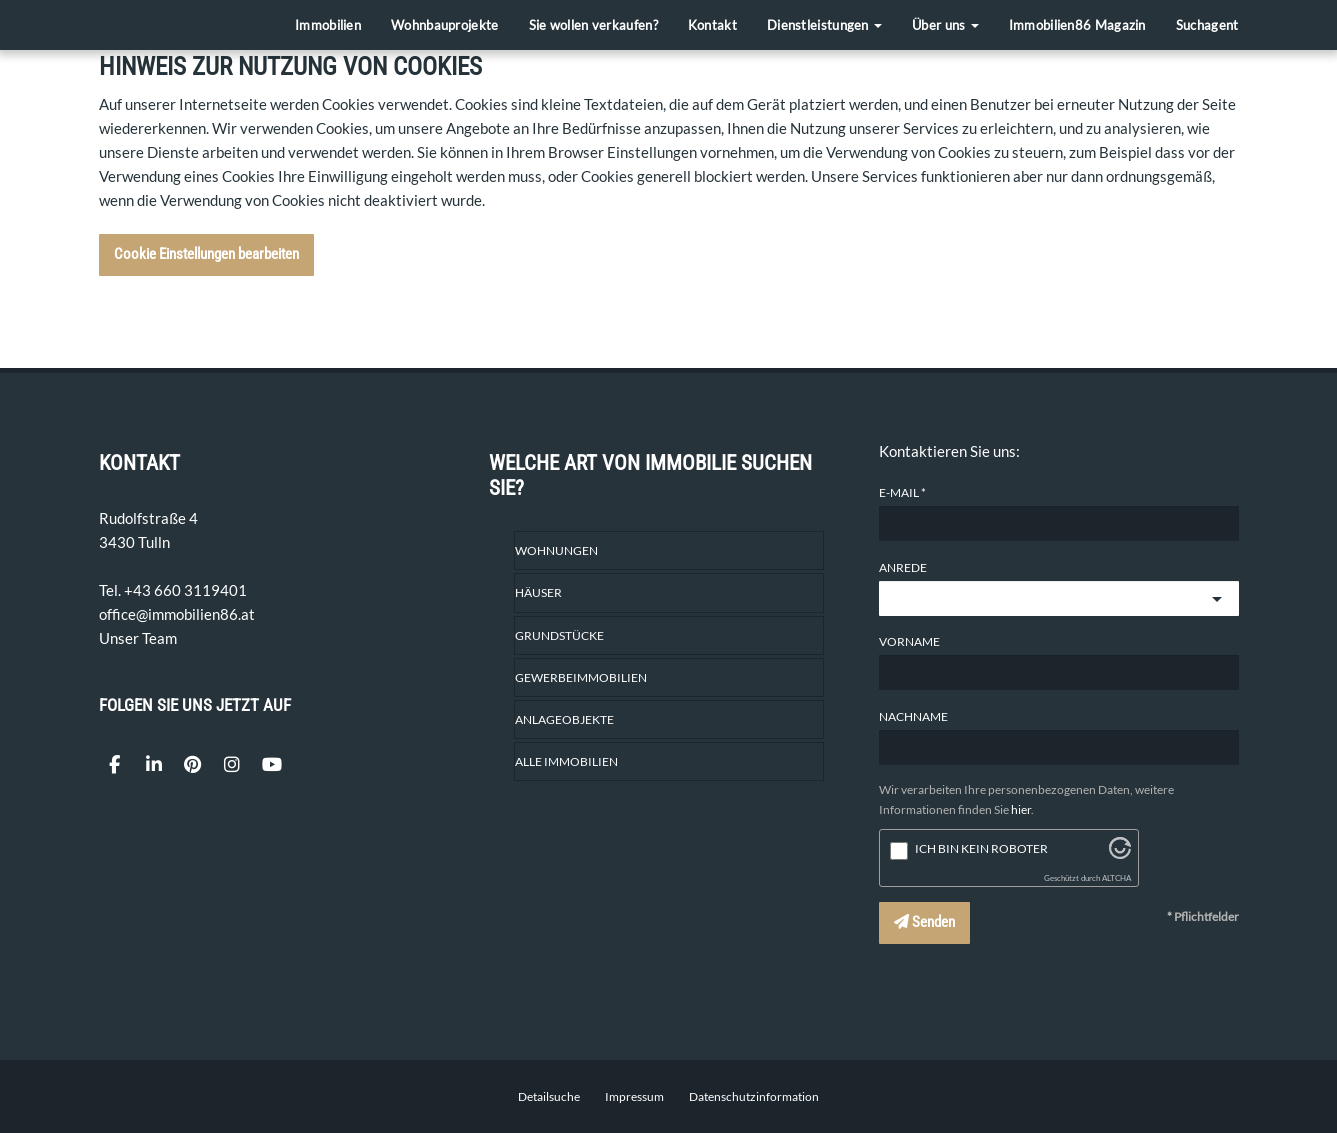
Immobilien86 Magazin (1077, 25)
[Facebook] (115, 765)
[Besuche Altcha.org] (1120, 853)
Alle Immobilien (566, 761)
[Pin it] (193, 765)
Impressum (634, 1096)
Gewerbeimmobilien (581, 677)
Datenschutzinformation (754, 1096)
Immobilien (328, 25)
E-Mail (899, 492)
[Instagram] (232, 765)
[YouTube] (271, 765)
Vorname (909, 641)
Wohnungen (556, 550)
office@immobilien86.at (177, 614)
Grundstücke (559, 635)
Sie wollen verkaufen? (593, 25)
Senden (924, 922)
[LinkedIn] (154, 765)
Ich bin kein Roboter (981, 848)
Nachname (913, 716)
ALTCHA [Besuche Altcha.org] (1116, 878)
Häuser (538, 592)
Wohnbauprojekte (445, 25)
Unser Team (138, 638)
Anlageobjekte (564, 719)
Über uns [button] (945, 25)
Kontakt (712, 25)
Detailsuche (549, 1096)
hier (1021, 809)
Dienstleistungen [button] (824, 25)
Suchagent (1207, 25)
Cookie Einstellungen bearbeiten (206, 254)
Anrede (903, 567)
